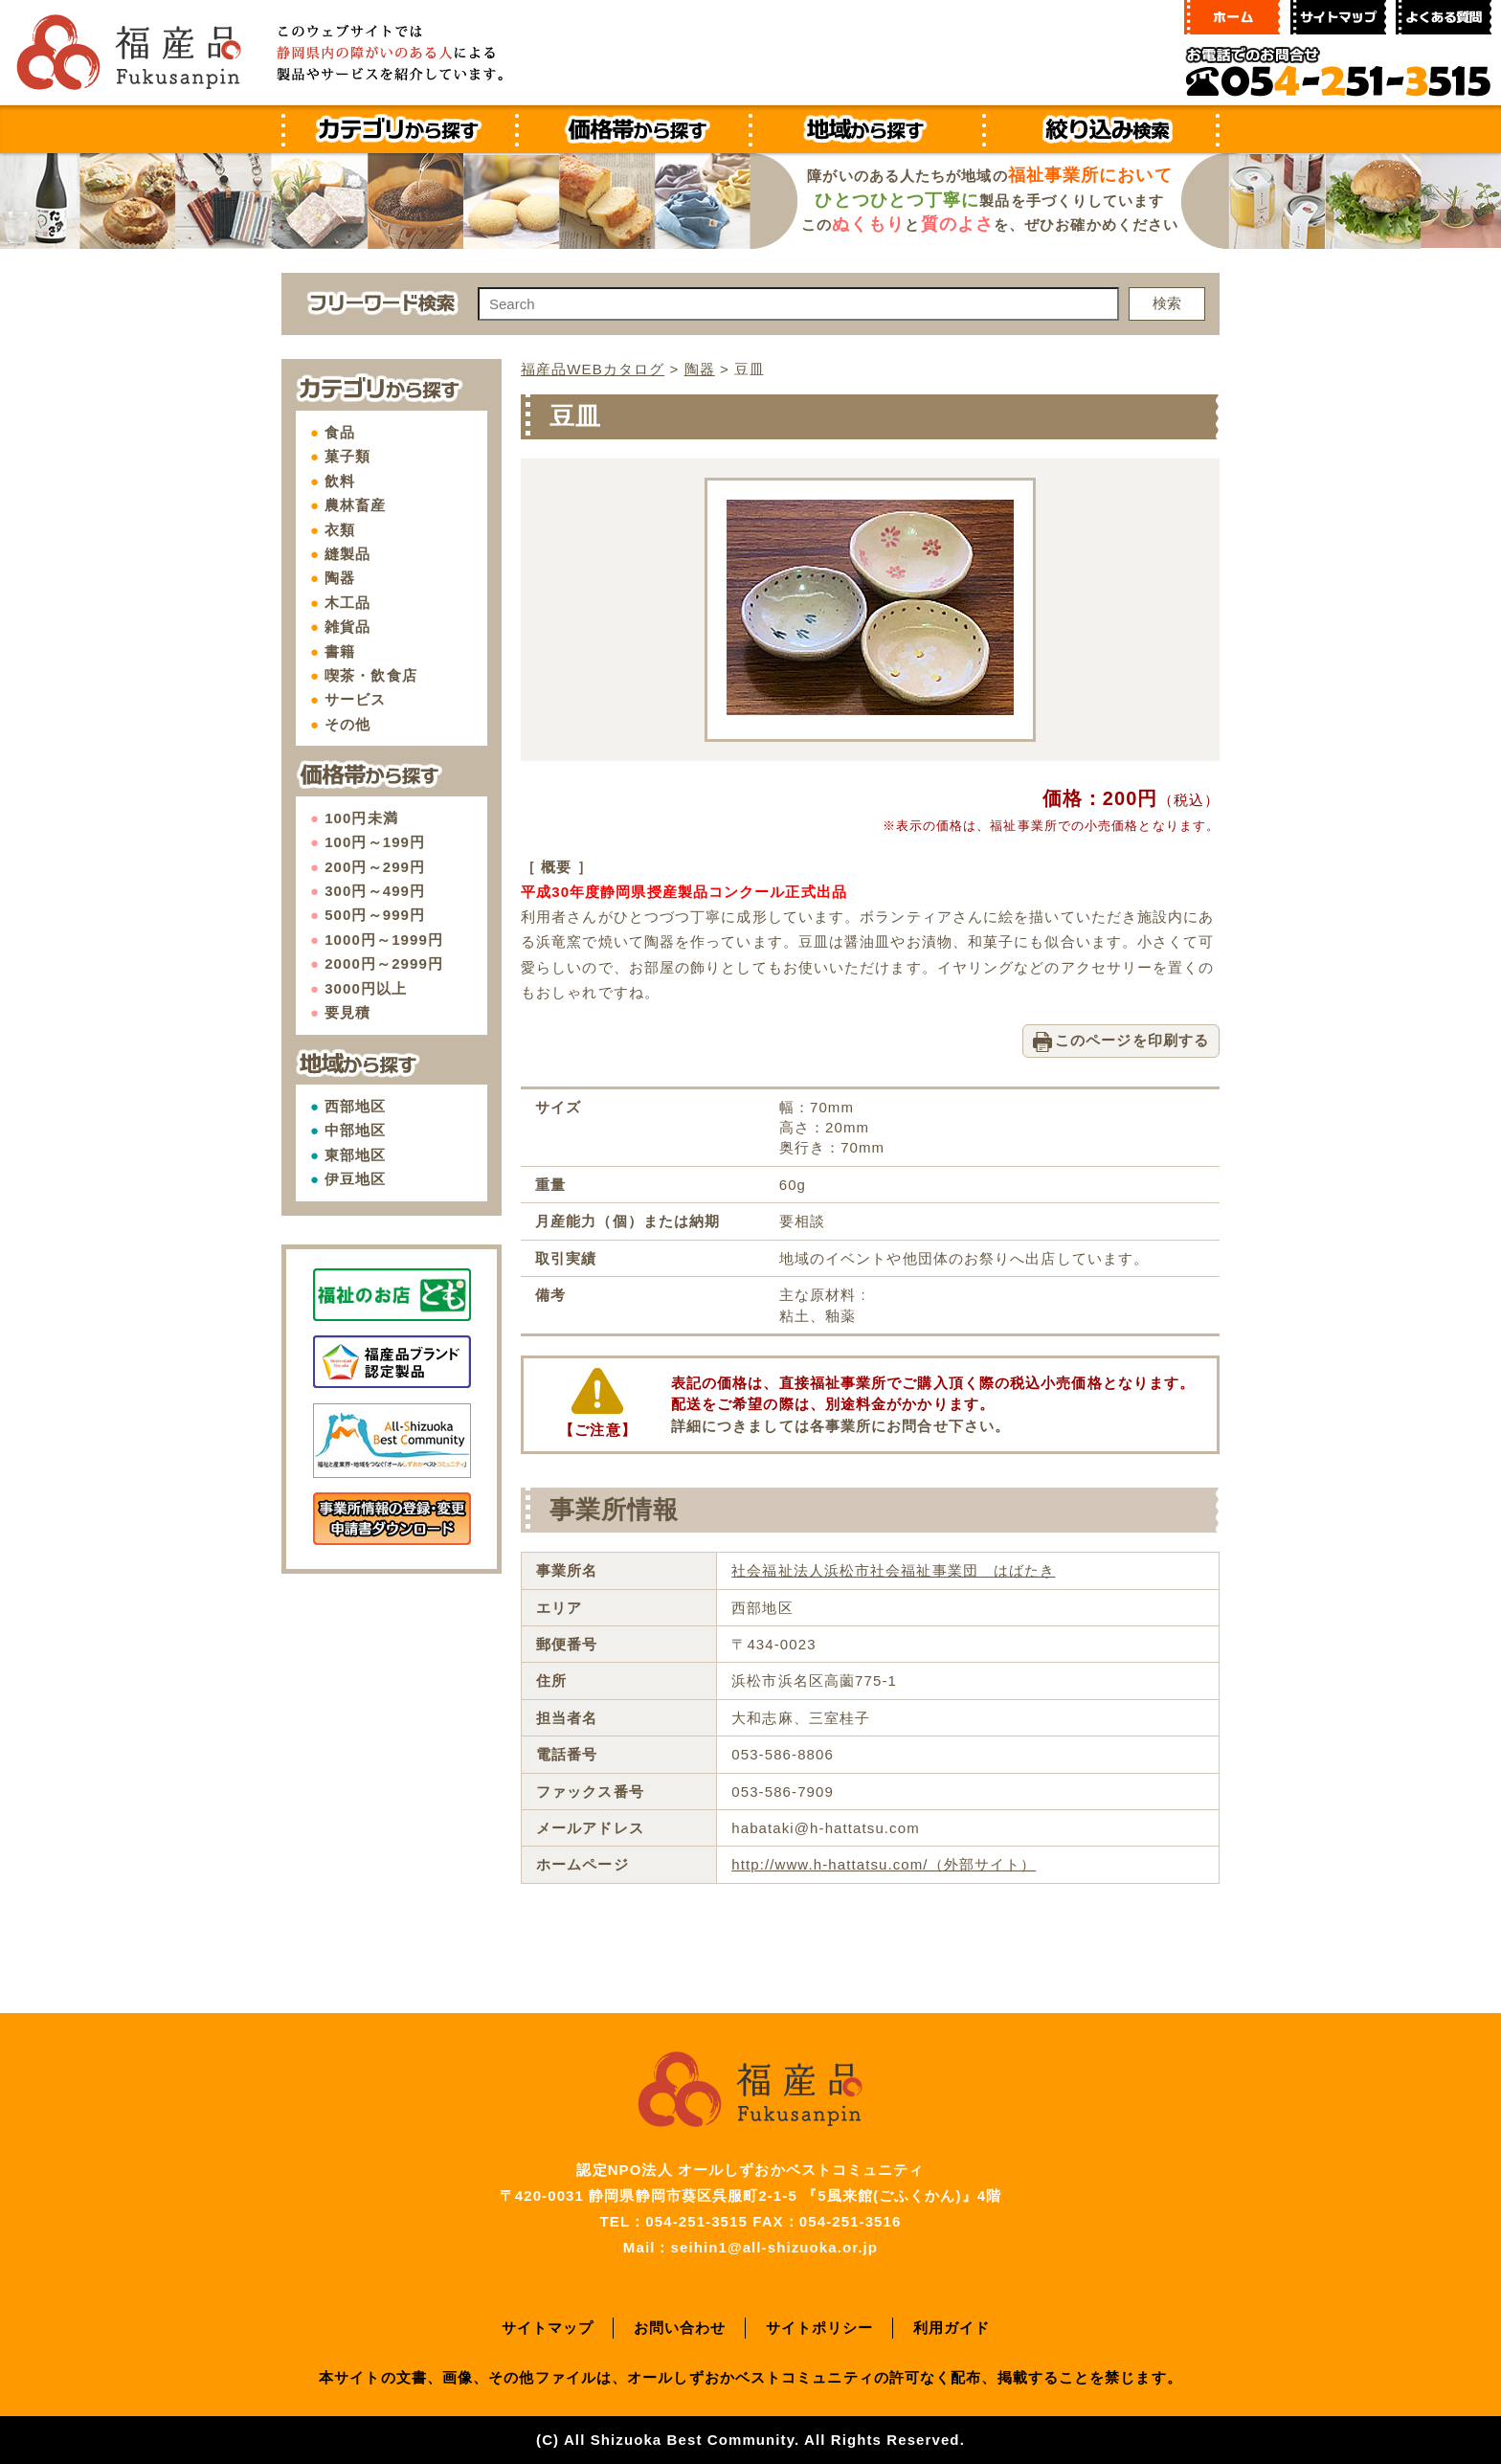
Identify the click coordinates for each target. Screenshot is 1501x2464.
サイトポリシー (820, 2327)
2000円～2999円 (384, 963)
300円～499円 (375, 891)
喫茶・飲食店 (371, 675)
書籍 (340, 651)
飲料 (340, 481)
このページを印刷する (1132, 1040)
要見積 (347, 1012)
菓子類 (347, 456)
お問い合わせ (680, 2327)
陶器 (340, 578)
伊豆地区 (355, 1179)
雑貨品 (347, 626)
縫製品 (347, 554)
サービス (355, 699)
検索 (1167, 303)
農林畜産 (355, 505)
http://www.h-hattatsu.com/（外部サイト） (883, 1864)
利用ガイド (952, 2327)
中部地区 (355, 1130)
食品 (340, 432)
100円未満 (361, 818)
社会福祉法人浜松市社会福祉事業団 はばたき (893, 1570)
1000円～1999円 (384, 939)
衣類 (340, 530)
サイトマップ (548, 2327)
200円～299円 (375, 867)
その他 (347, 724)
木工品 (347, 602)
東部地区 (355, 1155)
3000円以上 (366, 988)
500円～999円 (375, 915)
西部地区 (355, 1106)
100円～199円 (375, 842)
